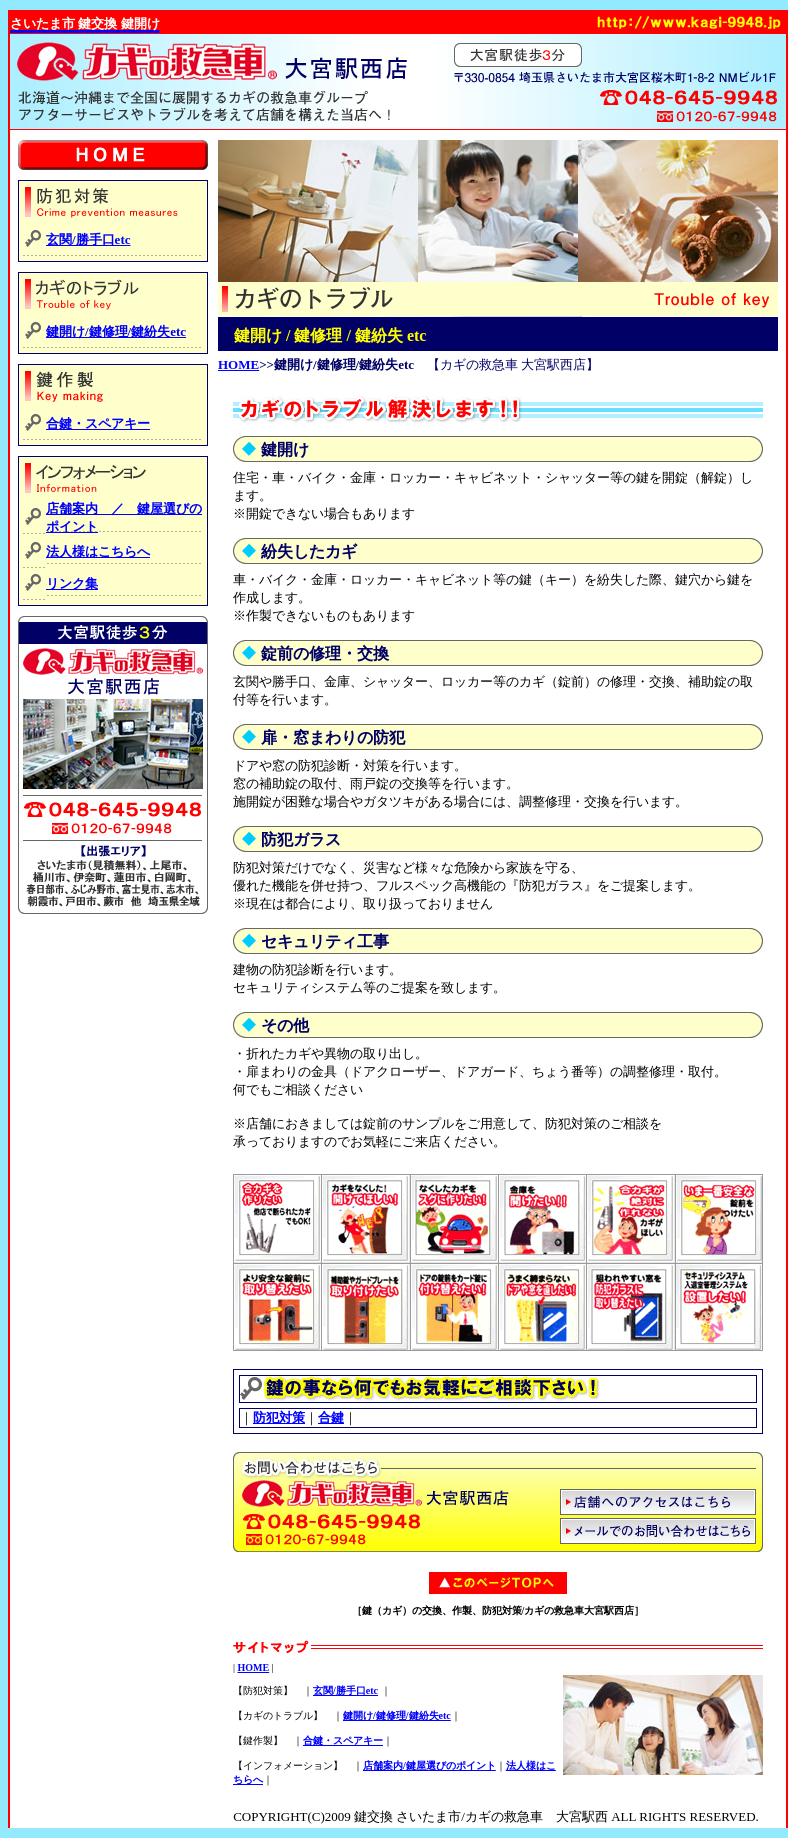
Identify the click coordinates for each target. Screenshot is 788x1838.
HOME (238, 364)
